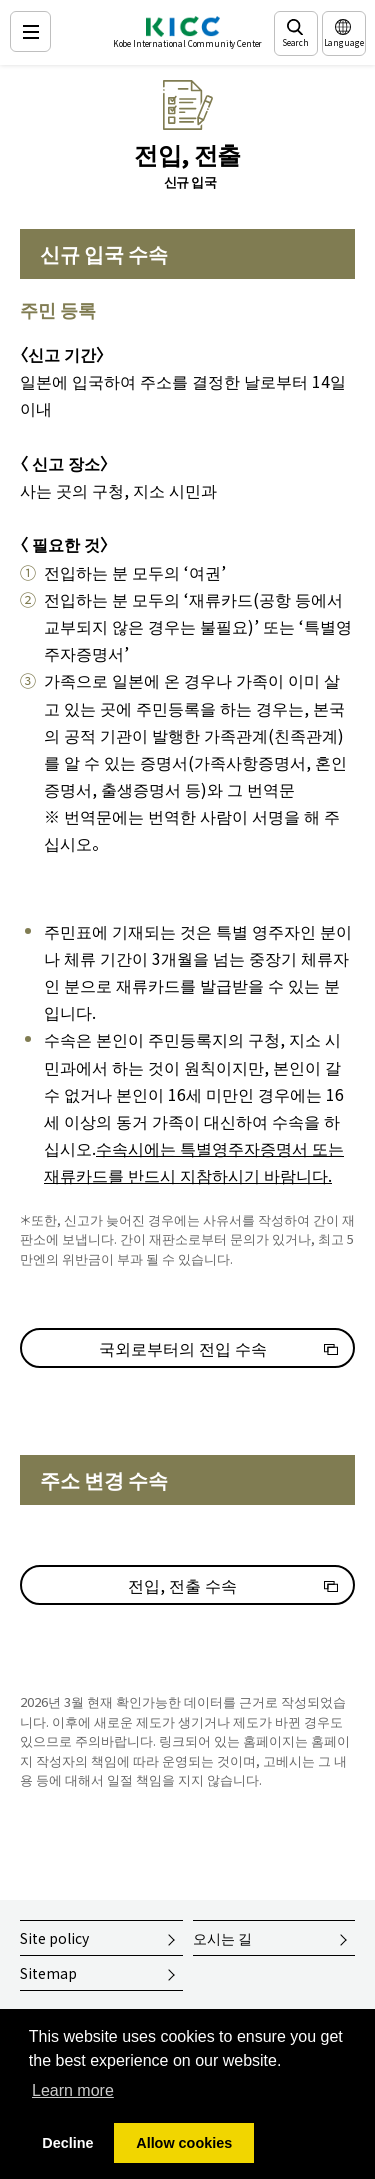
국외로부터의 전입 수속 (183, 1348)
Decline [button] (67, 2143)
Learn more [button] (73, 2090)
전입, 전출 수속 (182, 1585)
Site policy (54, 1938)
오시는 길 (222, 1938)
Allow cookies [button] (184, 2143)
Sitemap (48, 1973)
